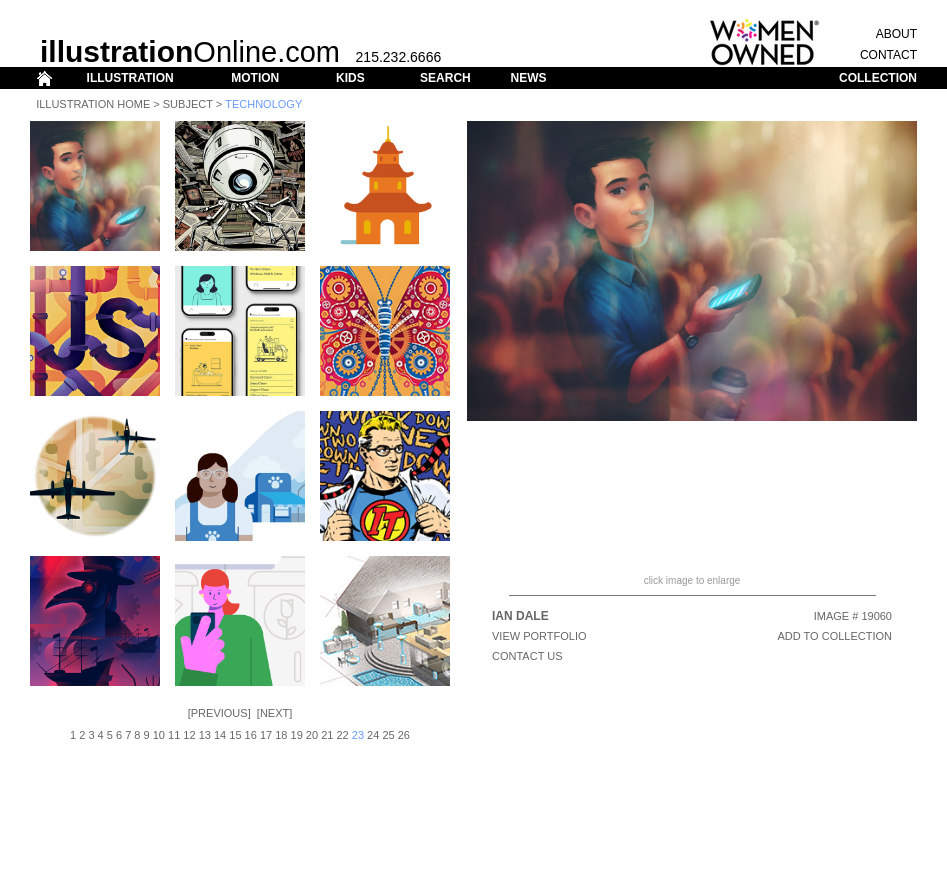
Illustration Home (93, 104)
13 (205, 735)
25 (388, 735)
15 (235, 735)
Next (274, 713)
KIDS (350, 78)
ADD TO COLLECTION (834, 636)
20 (312, 735)
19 (297, 735)
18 (281, 735)
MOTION (255, 78)
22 (342, 735)
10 (159, 735)
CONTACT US (527, 656)
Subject (188, 104)
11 (174, 735)
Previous (219, 713)
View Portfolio (539, 636)
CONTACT (888, 55)
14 (220, 735)
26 (404, 735)
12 (189, 735)
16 (251, 735)
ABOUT (896, 34)
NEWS (528, 78)
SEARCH (445, 78)
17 (266, 735)
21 (327, 735)
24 (373, 735)
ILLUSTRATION (130, 78)
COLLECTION (878, 78)
